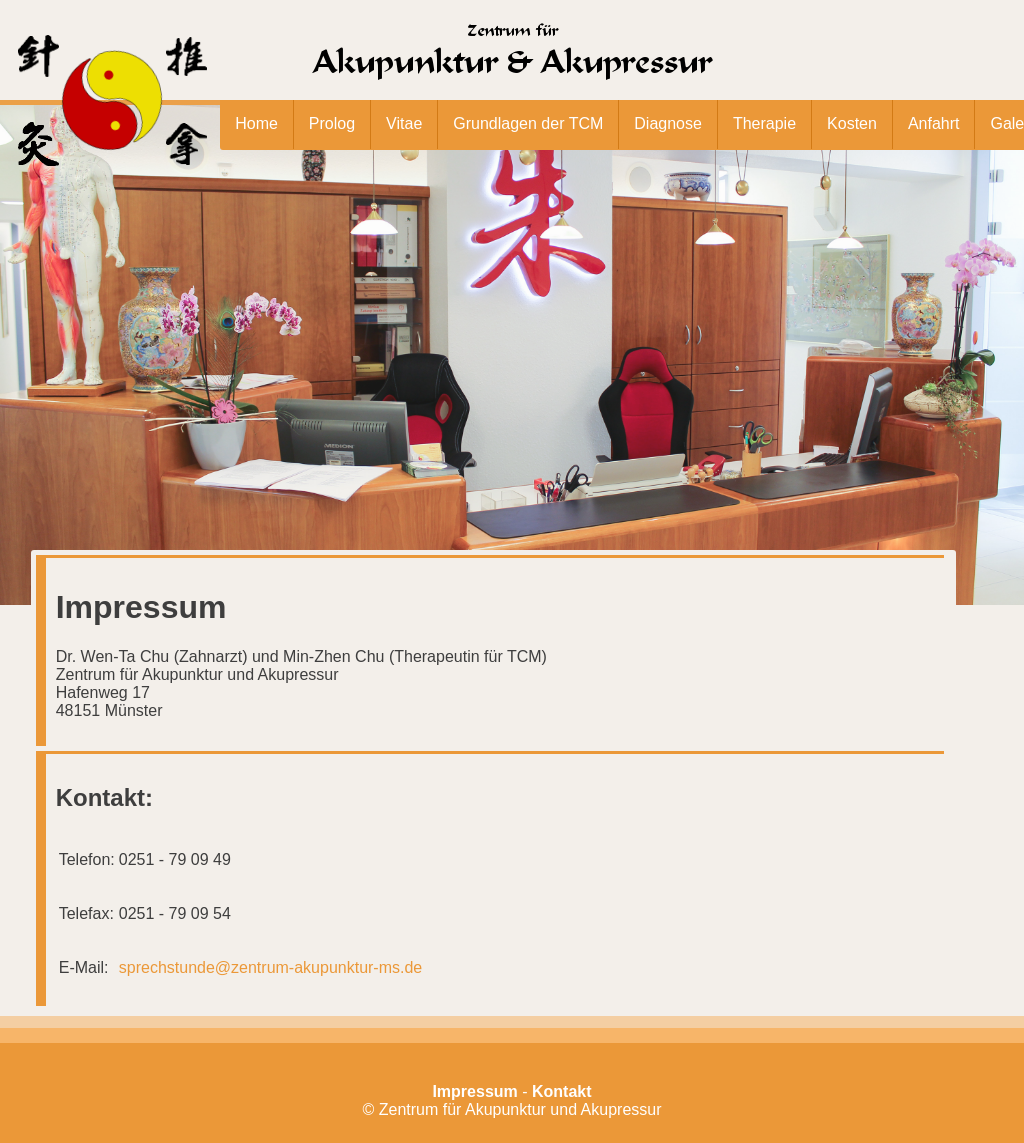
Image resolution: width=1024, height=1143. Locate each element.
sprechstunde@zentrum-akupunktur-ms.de (271, 967)
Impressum (474, 1091)
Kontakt (562, 1091)
